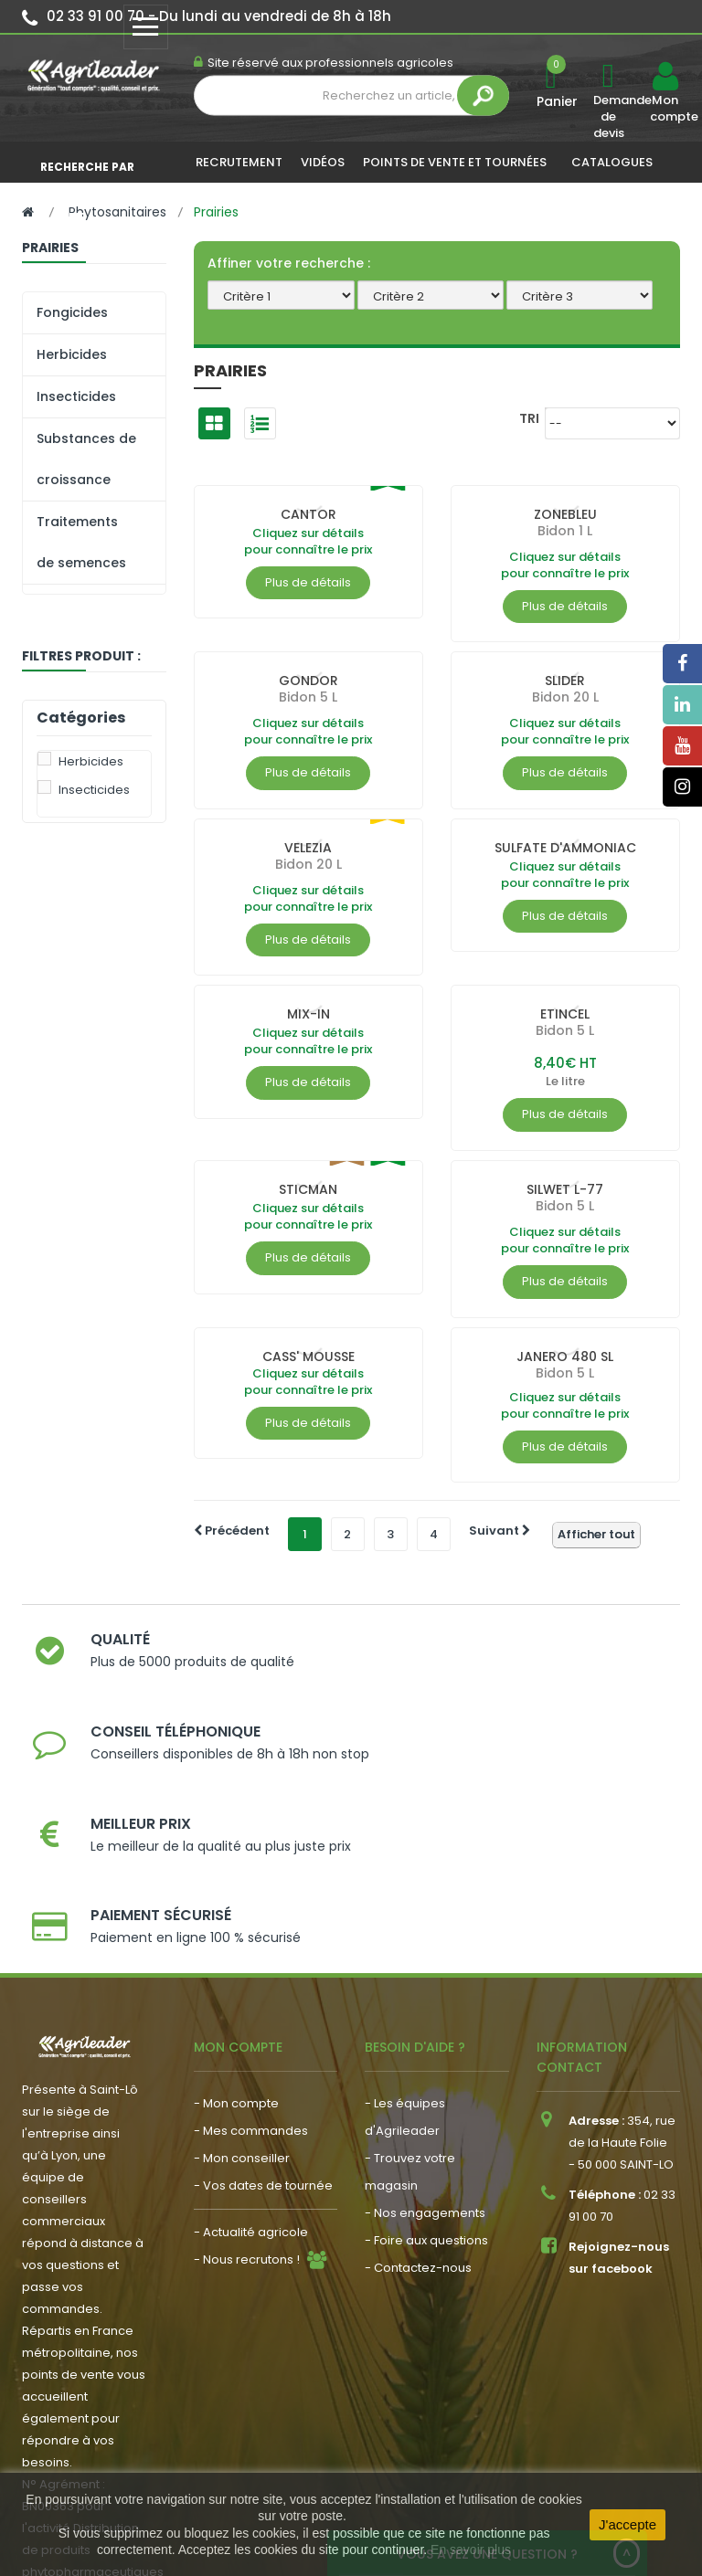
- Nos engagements (425, 2055)
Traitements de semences (81, 542)
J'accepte (627, 2524)
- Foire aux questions (426, 2082)
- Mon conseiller (242, 2000)
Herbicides (72, 354)
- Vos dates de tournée (263, 2027)
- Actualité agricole (251, 2074)
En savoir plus (471, 2549)
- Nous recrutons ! (247, 2101)
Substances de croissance (86, 459)
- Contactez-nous (418, 2109)
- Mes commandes (251, 1972)
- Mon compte (236, 1945)
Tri (529, 418)
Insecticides (76, 396)
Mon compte (664, 108)
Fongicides (72, 312)
